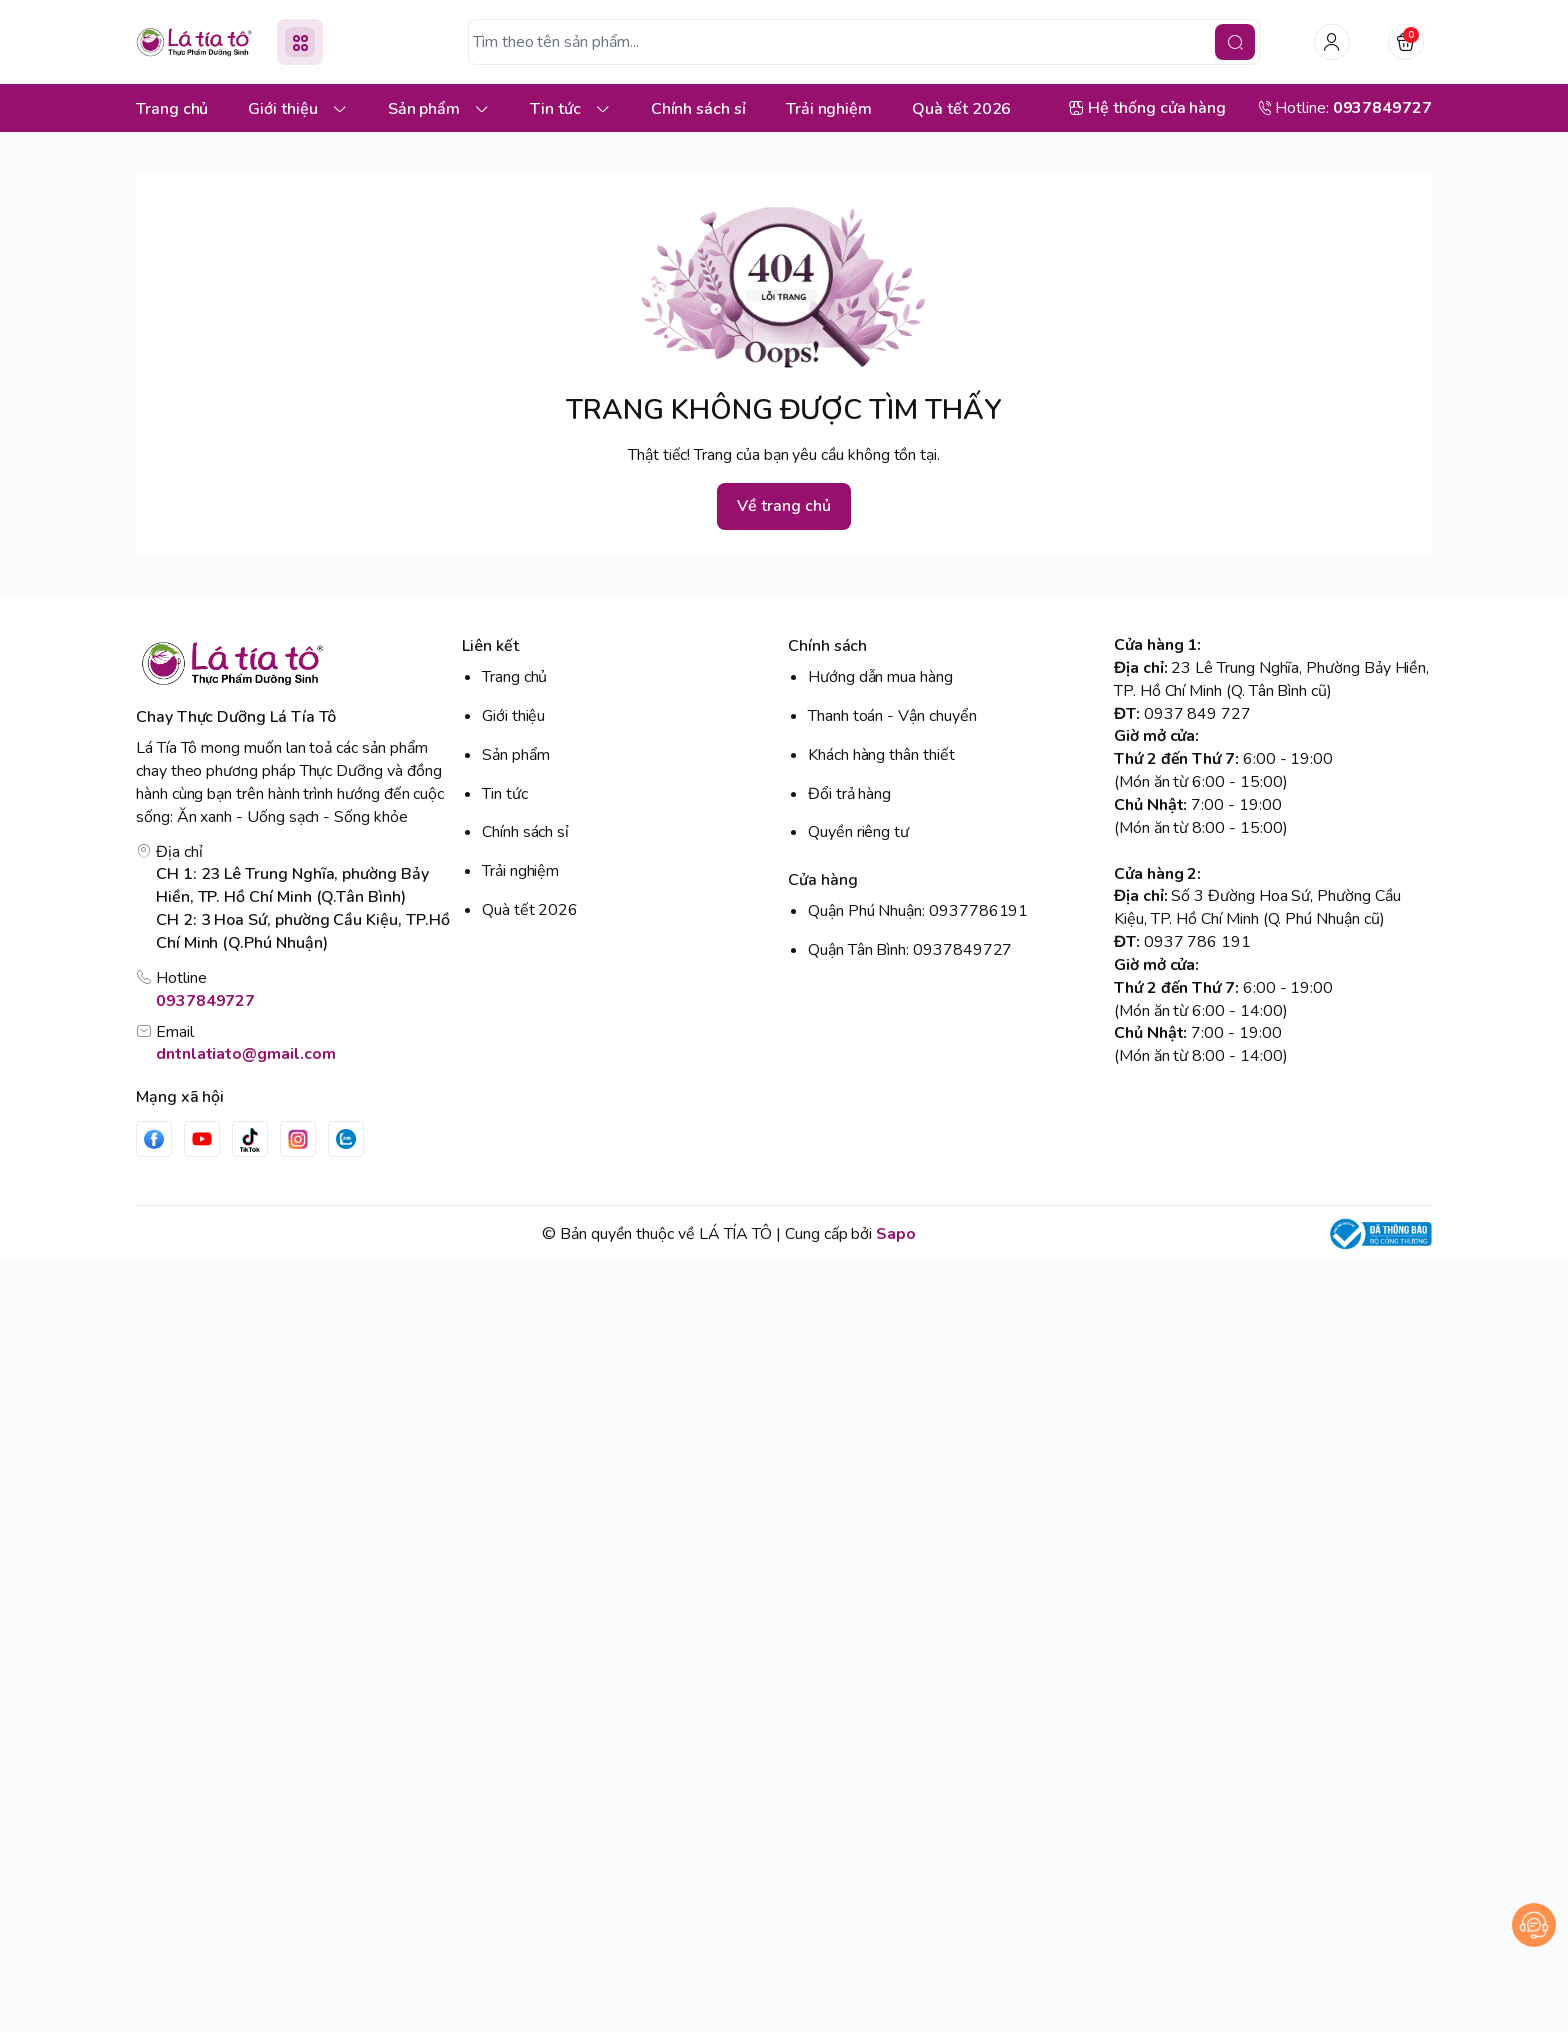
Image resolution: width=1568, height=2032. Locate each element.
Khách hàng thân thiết (881, 755)
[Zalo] (346, 1139)
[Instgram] (298, 1139)
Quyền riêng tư (858, 832)
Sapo (896, 1234)
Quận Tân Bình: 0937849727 (910, 950)
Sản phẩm (516, 755)
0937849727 (205, 1001)
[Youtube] (202, 1139)
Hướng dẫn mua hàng (880, 677)
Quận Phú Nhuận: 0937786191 (918, 911)
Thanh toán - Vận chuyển (892, 716)
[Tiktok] (250, 1139)
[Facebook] (154, 1139)
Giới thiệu (513, 716)
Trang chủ (514, 677)
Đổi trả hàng (849, 794)
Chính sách (827, 646)
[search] (1235, 42)
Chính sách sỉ (525, 832)
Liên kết (490, 646)
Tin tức (505, 794)
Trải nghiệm (520, 871)
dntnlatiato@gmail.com (246, 1054)
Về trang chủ (783, 506)
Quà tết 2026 (530, 910)
